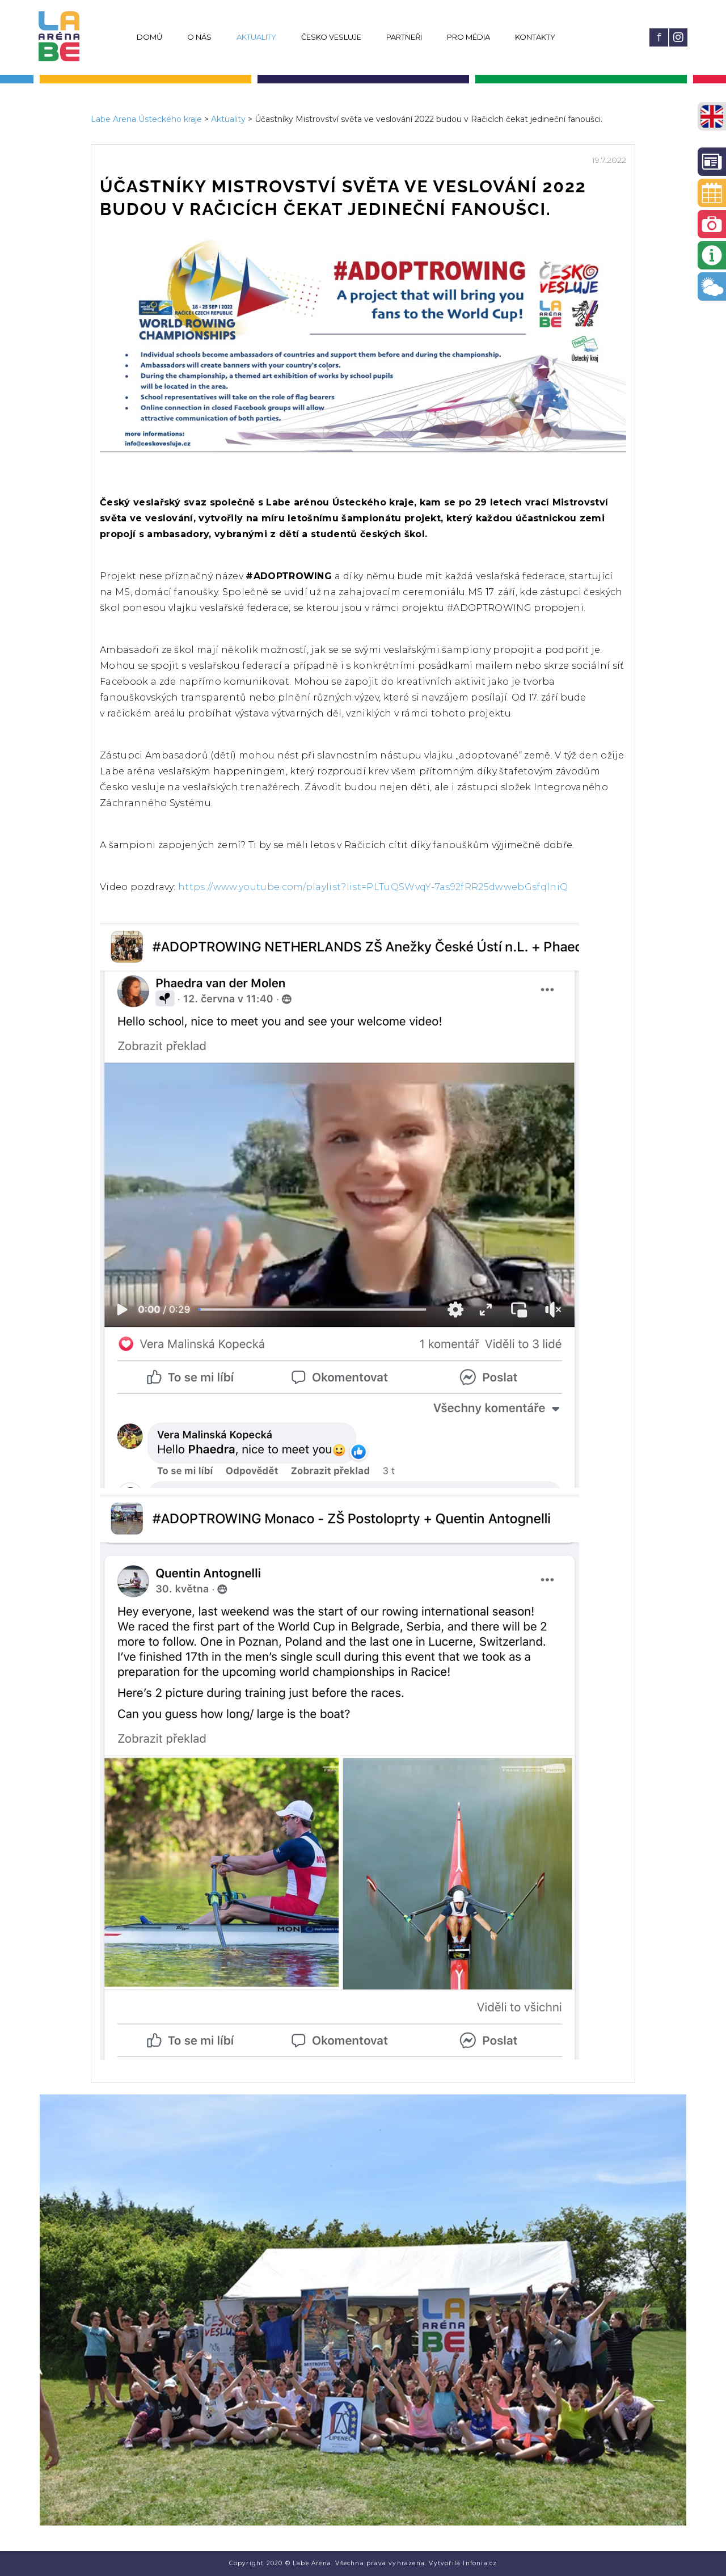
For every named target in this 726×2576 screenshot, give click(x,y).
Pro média (468, 36)
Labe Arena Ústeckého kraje (146, 119)
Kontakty (535, 36)
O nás (199, 36)
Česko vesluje (331, 36)
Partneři (404, 36)
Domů (149, 36)
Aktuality (256, 36)
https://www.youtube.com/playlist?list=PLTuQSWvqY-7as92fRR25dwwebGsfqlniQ (373, 887)
